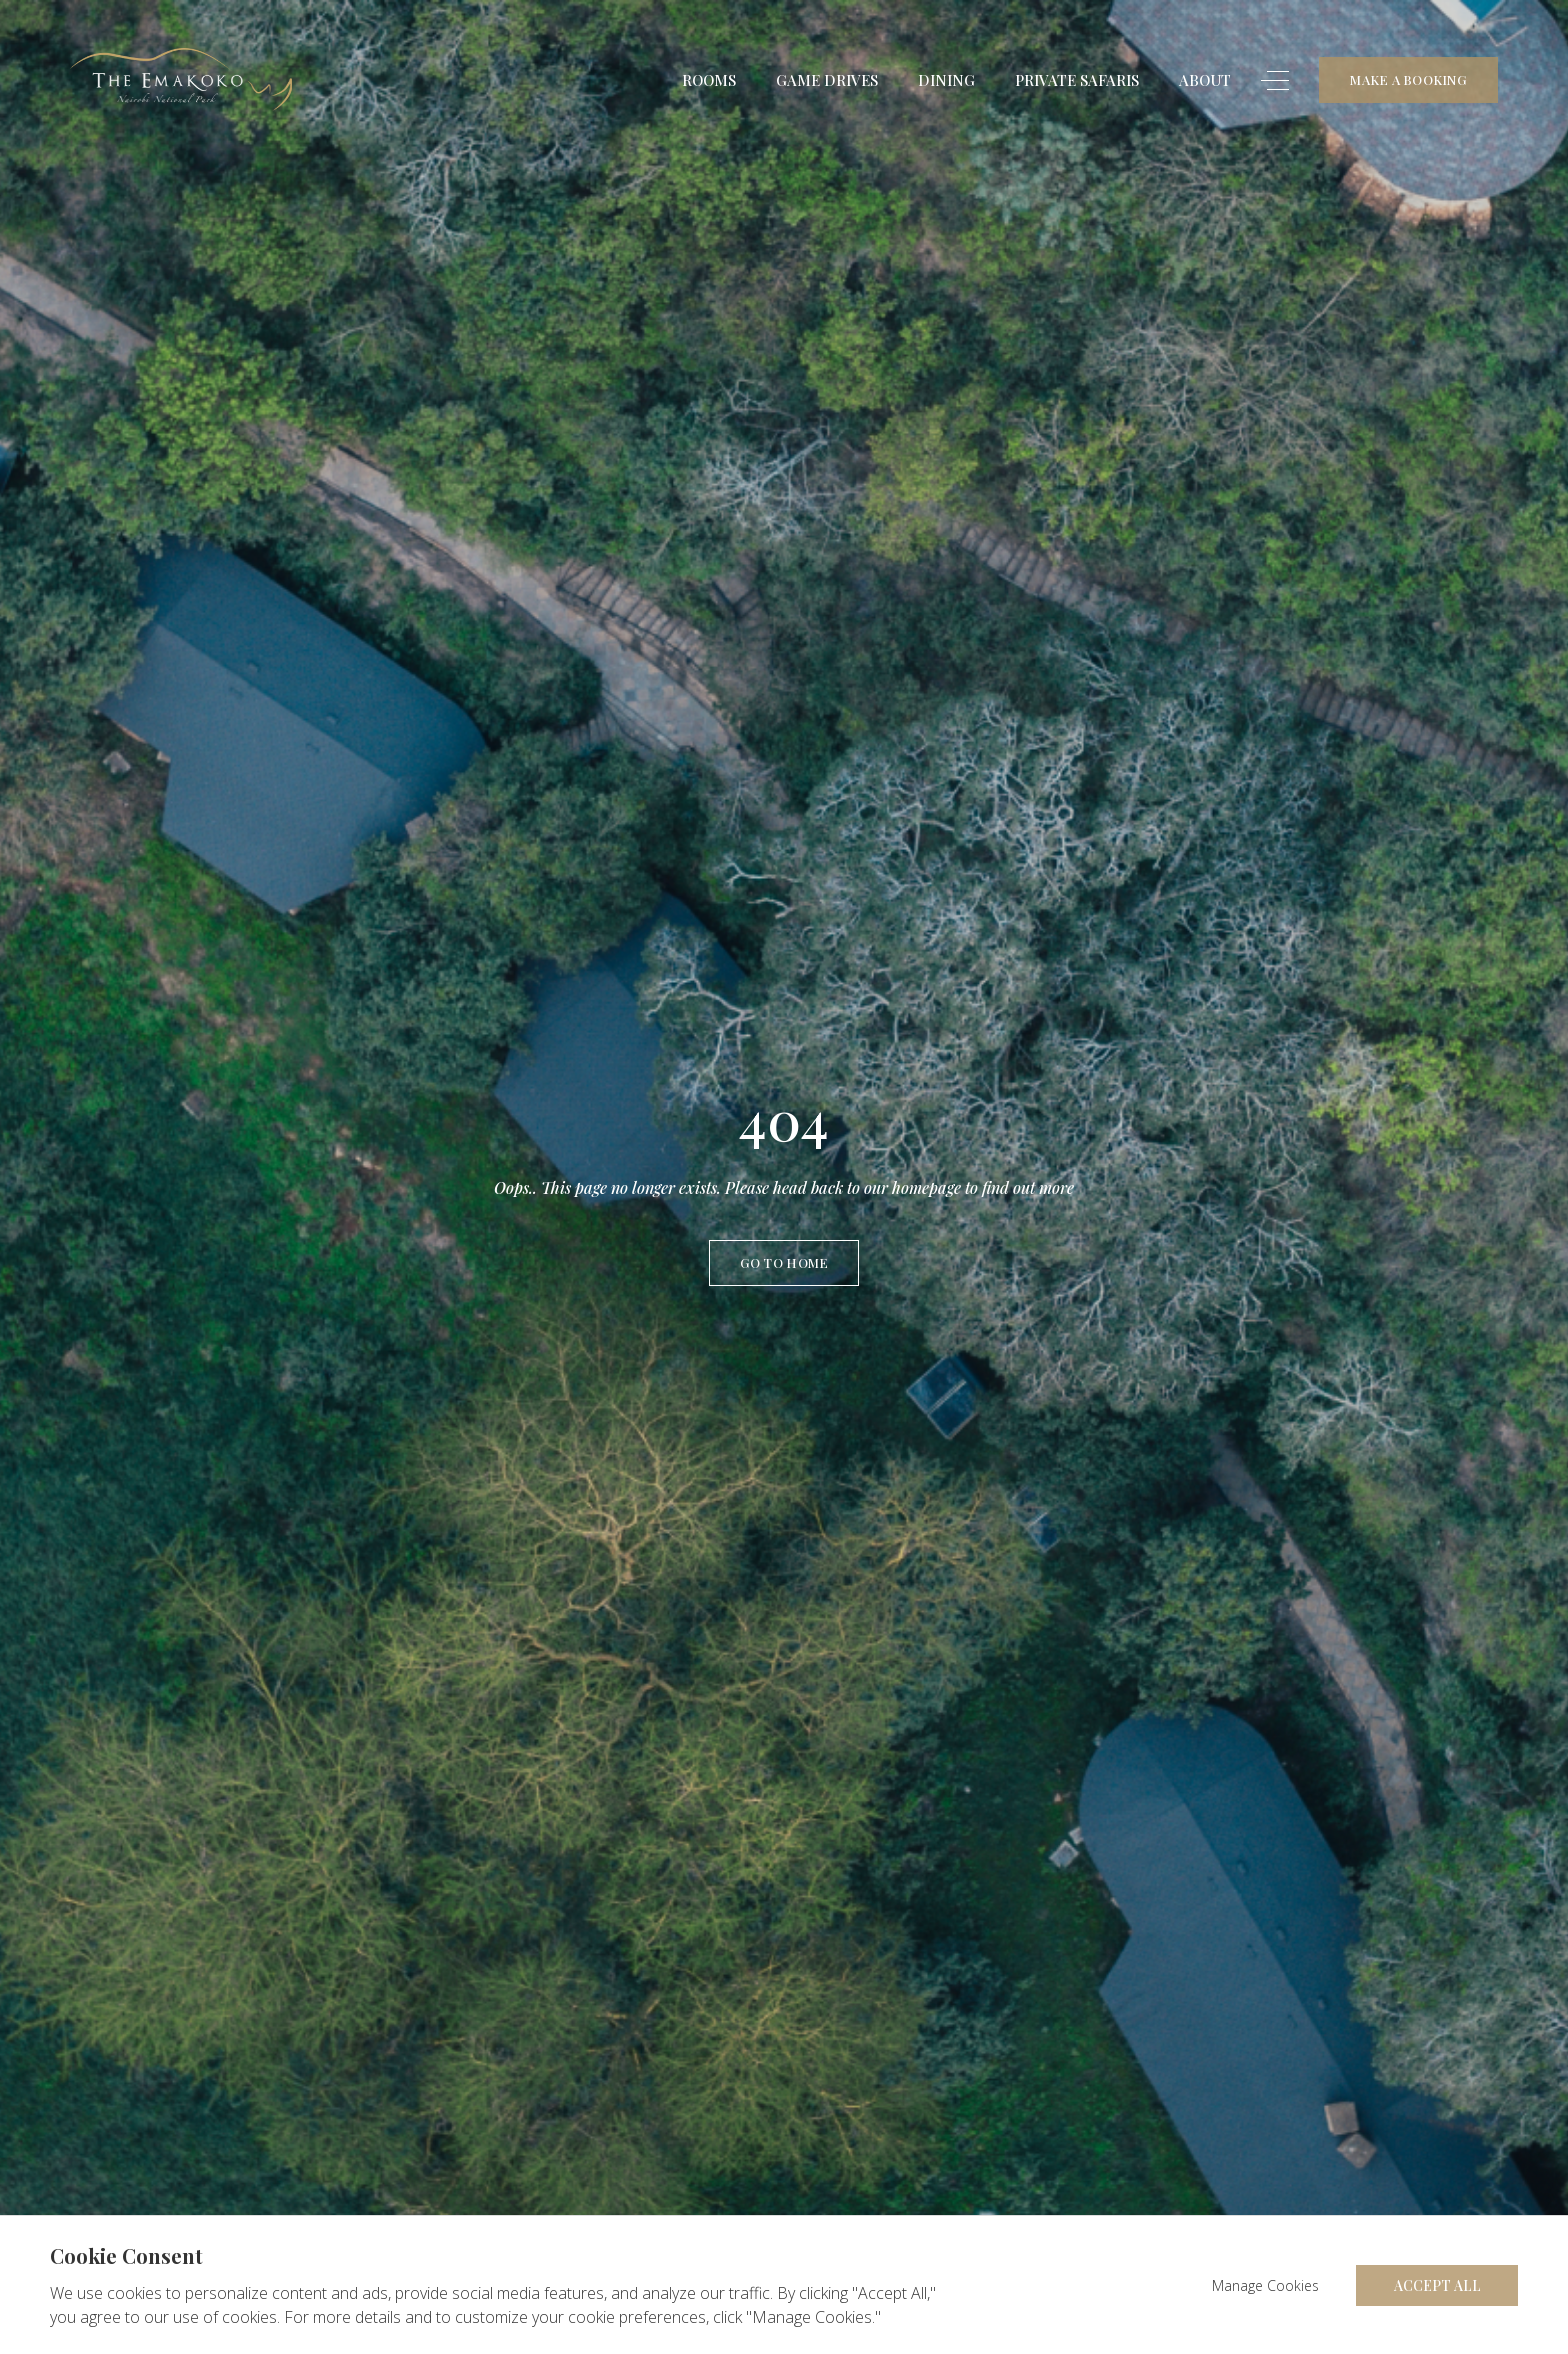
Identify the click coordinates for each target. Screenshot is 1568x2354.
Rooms (709, 82)
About (1205, 82)
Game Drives (827, 82)
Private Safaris (1077, 82)
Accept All (1437, 2285)
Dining (946, 82)
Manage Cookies (1265, 2285)
